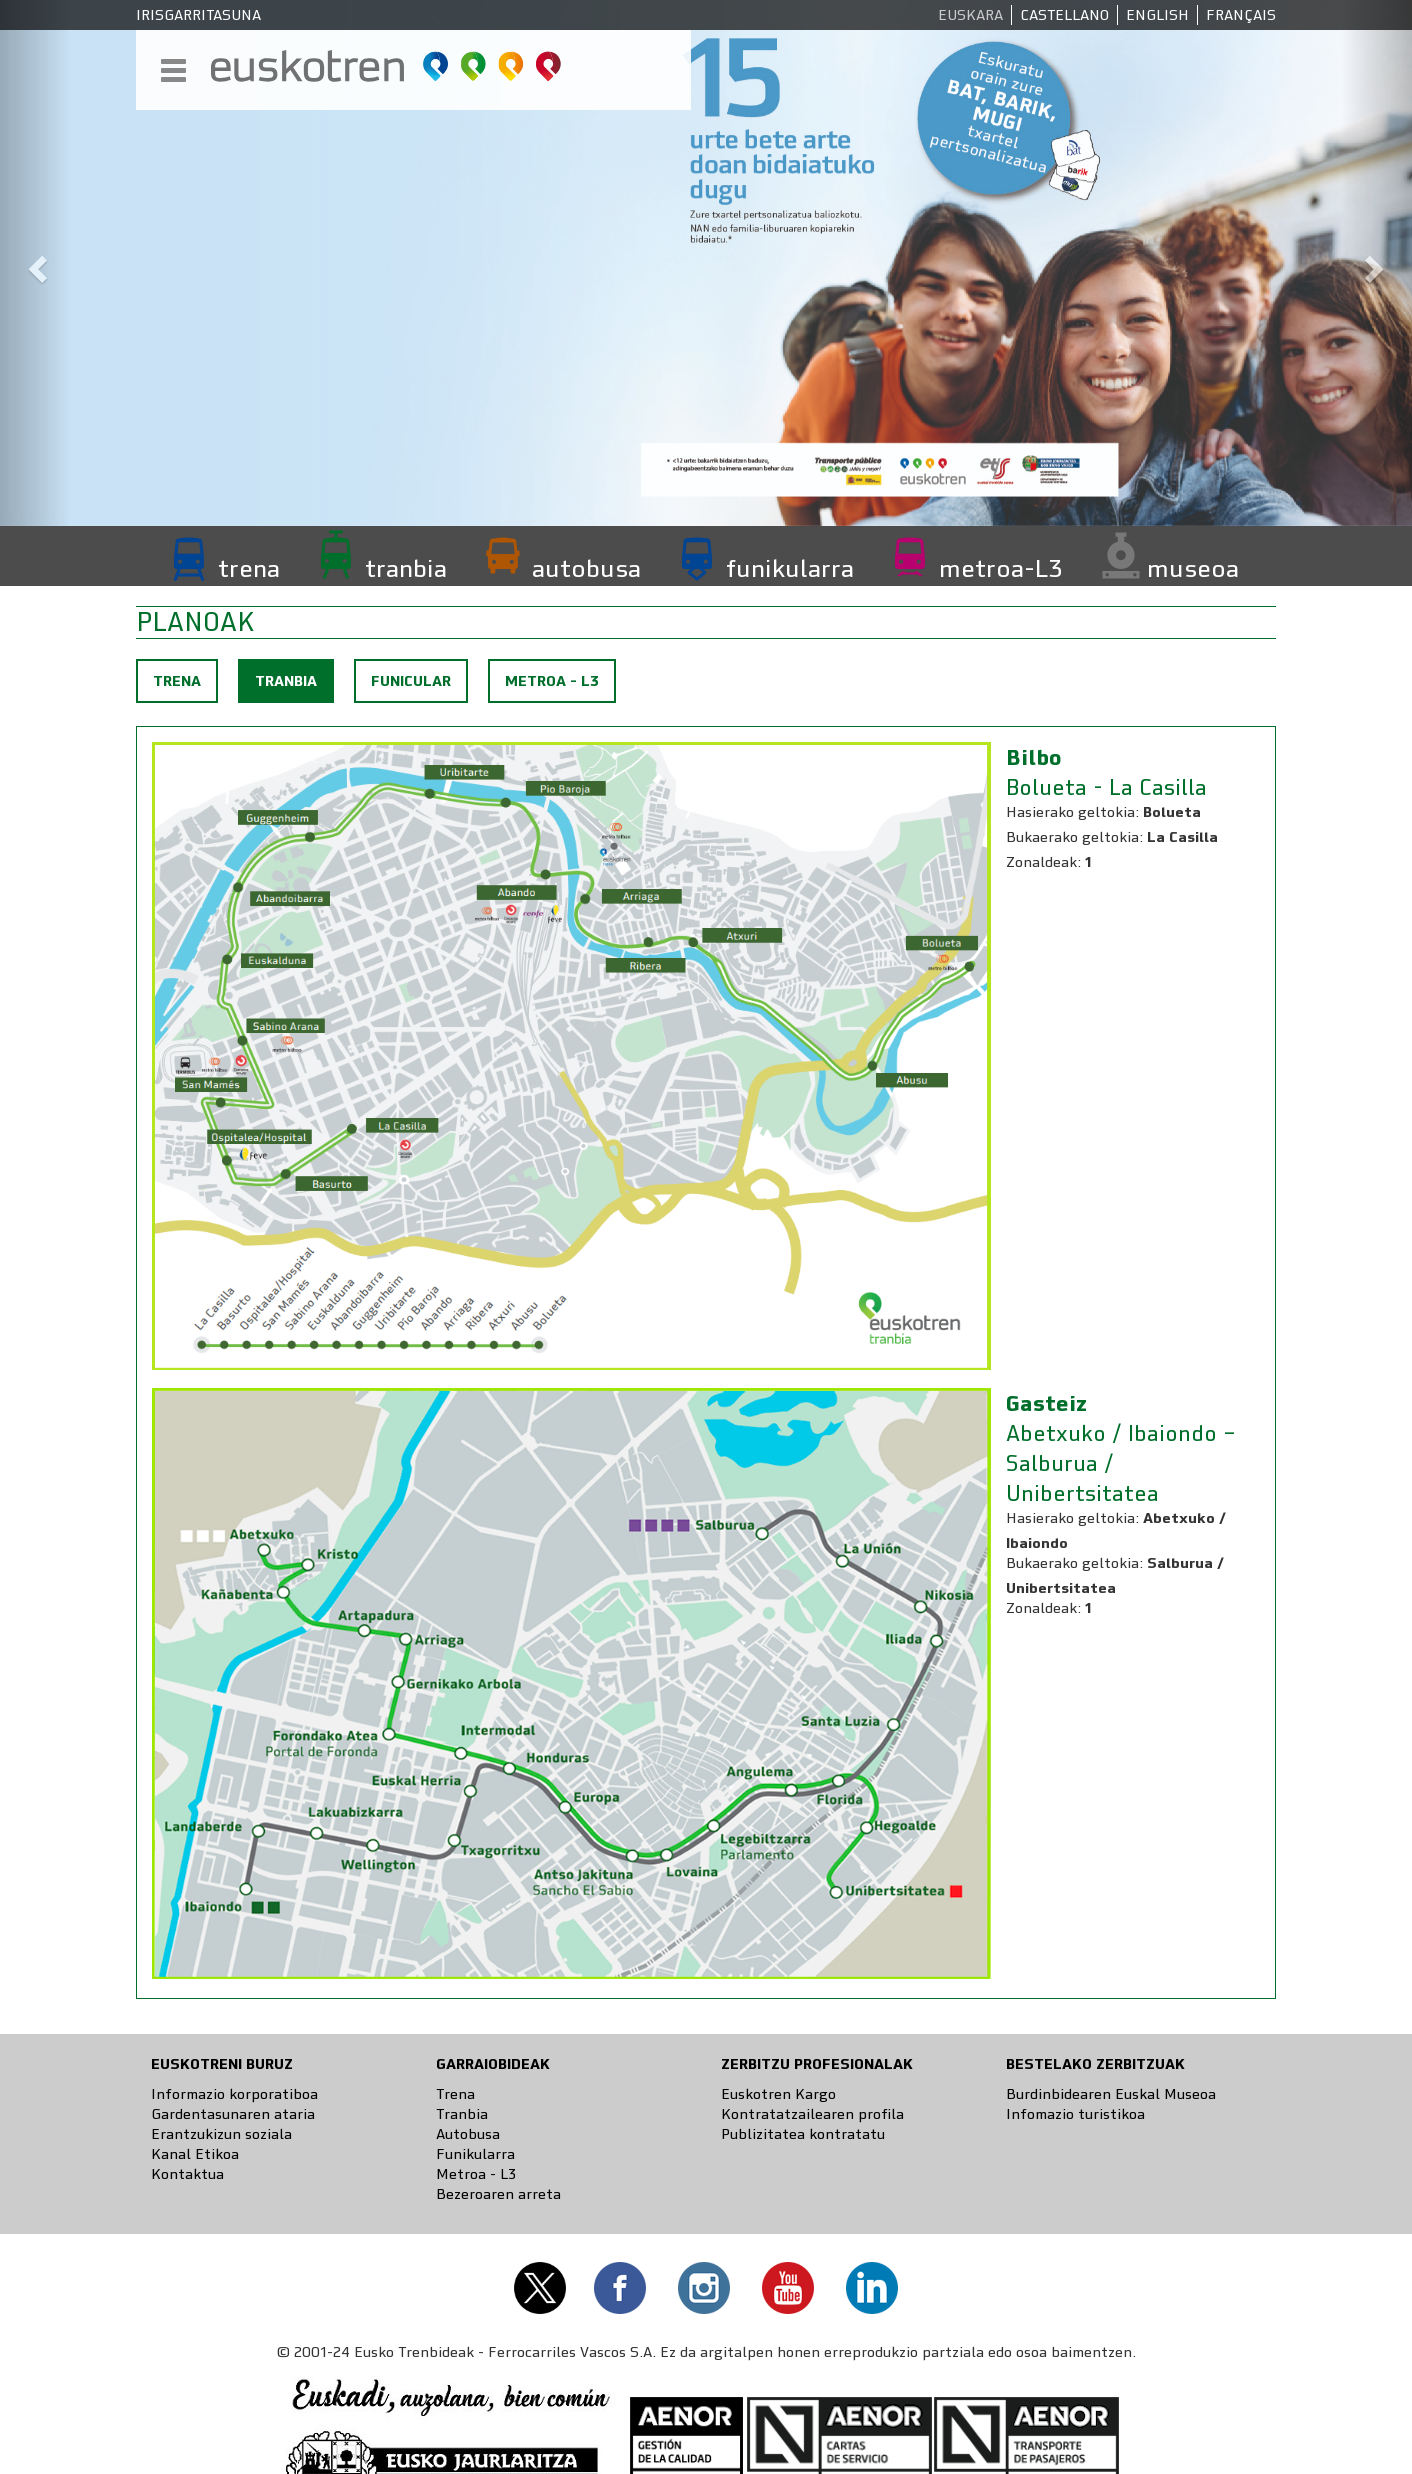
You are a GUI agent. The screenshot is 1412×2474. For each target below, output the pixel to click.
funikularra (790, 568)
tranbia (406, 568)
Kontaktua (187, 2174)
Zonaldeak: (1043, 862)
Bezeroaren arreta (498, 2194)
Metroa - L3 (552, 681)
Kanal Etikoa (195, 2154)
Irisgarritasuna (198, 15)
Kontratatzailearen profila (812, 2114)
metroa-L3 (1000, 568)
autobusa (586, 568)
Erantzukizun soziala (221, 2134)
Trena (177, 681)
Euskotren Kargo (778, 2094)
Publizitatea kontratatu (803, 2134)
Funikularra (475, 2154)
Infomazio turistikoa (1075, 2114)
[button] (35, 263)
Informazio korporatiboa (234, 2094)
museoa (1193, 568)
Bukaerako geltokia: (1074, 837)
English (1157, 15)
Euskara (970, 15)
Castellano (1064, 15)
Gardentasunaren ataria (233, 2114)
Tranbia (293, 686)
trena (249, 568)
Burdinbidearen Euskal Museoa (1111, 2094)
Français (1241, 15)
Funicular (411, 681)
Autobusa (468, 2134)
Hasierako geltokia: (1072, 812)
